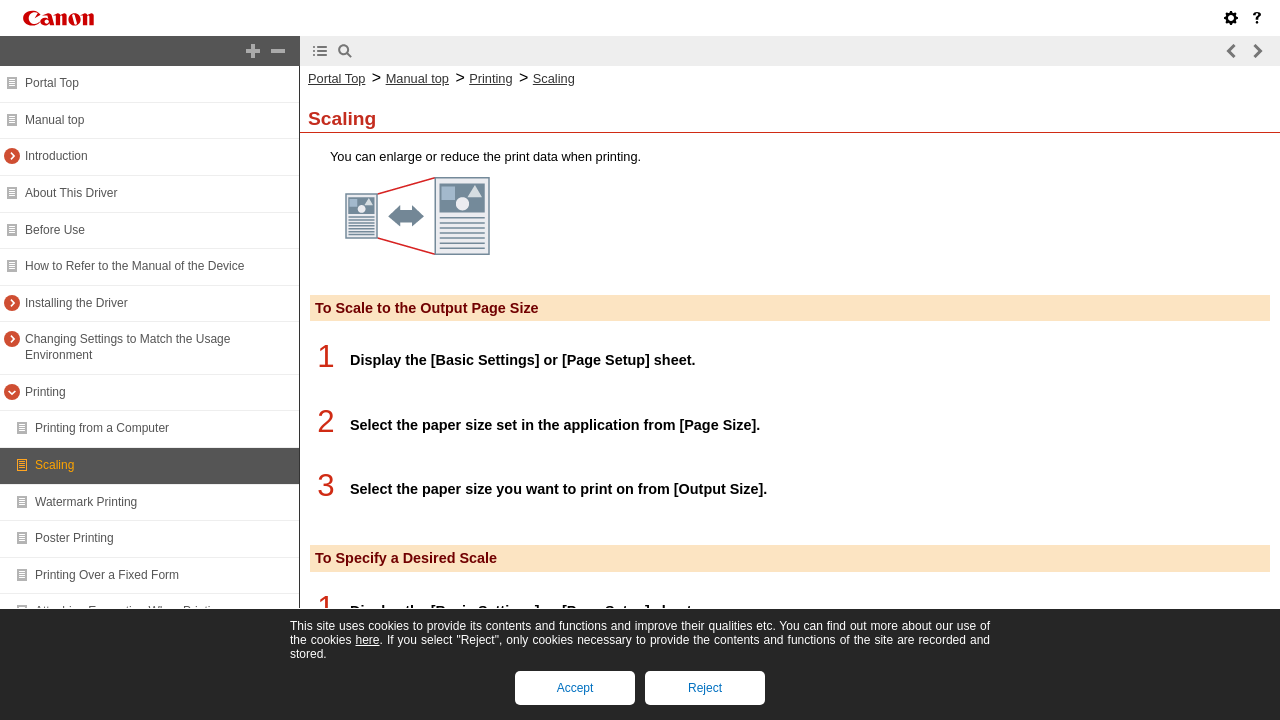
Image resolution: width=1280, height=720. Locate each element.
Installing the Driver (76, 303)
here (367, 640)
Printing (45, 392)
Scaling (54, 465)
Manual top (54, 120)
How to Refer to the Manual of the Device (134, 266)
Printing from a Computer (102, 428)
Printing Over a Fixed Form (107, 575)
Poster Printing (74, 538)
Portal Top (52, 83)
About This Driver (71, 193)
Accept (575, 688)
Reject (705, 688)
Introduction (56, 156)
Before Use (55, 230)
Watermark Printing (86, 502)
